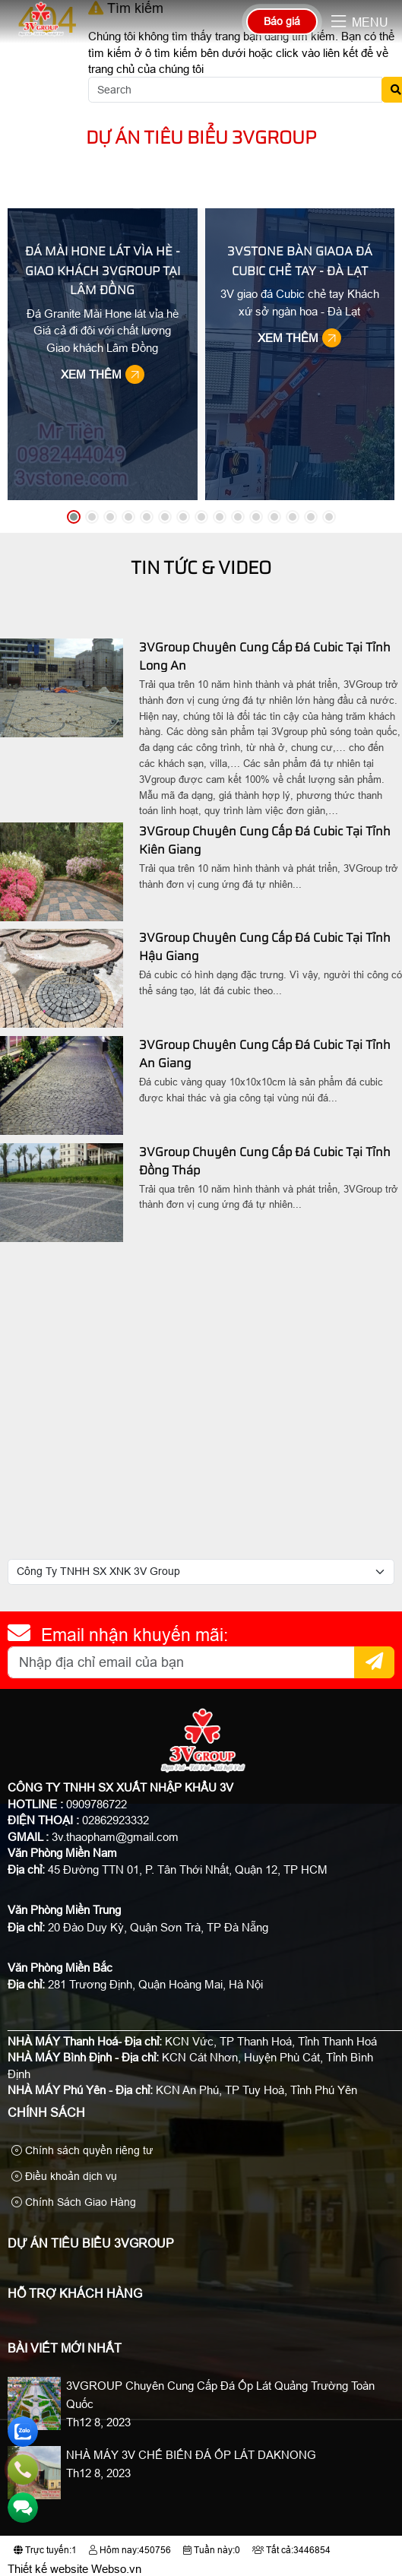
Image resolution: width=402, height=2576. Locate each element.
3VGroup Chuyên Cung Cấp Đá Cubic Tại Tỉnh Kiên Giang (265, 840)
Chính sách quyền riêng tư (82, 2150)
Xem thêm (104, 374)
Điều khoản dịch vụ (64, 2176)
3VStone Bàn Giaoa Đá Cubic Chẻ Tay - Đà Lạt (299, 261)
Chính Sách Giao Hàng (73, 2202)
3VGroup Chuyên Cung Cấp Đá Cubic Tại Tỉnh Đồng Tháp (265, 1161)
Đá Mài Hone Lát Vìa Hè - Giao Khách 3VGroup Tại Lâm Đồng (102, 270)
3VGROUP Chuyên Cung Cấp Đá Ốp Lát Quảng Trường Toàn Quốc (220, 2394)
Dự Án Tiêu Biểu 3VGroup (201, 137)
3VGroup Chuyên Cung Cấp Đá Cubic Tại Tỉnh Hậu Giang (265, 946)
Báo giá (282, 21)
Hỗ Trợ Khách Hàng (75, 2293)
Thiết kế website (48, 2568)
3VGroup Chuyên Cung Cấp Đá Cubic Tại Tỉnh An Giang (265, 1054)
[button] (338, 22)
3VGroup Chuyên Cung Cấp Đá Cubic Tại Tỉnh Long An (265, 656)
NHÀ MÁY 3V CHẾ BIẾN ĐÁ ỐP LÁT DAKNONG (191, 2454)
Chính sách (46, 2112)
